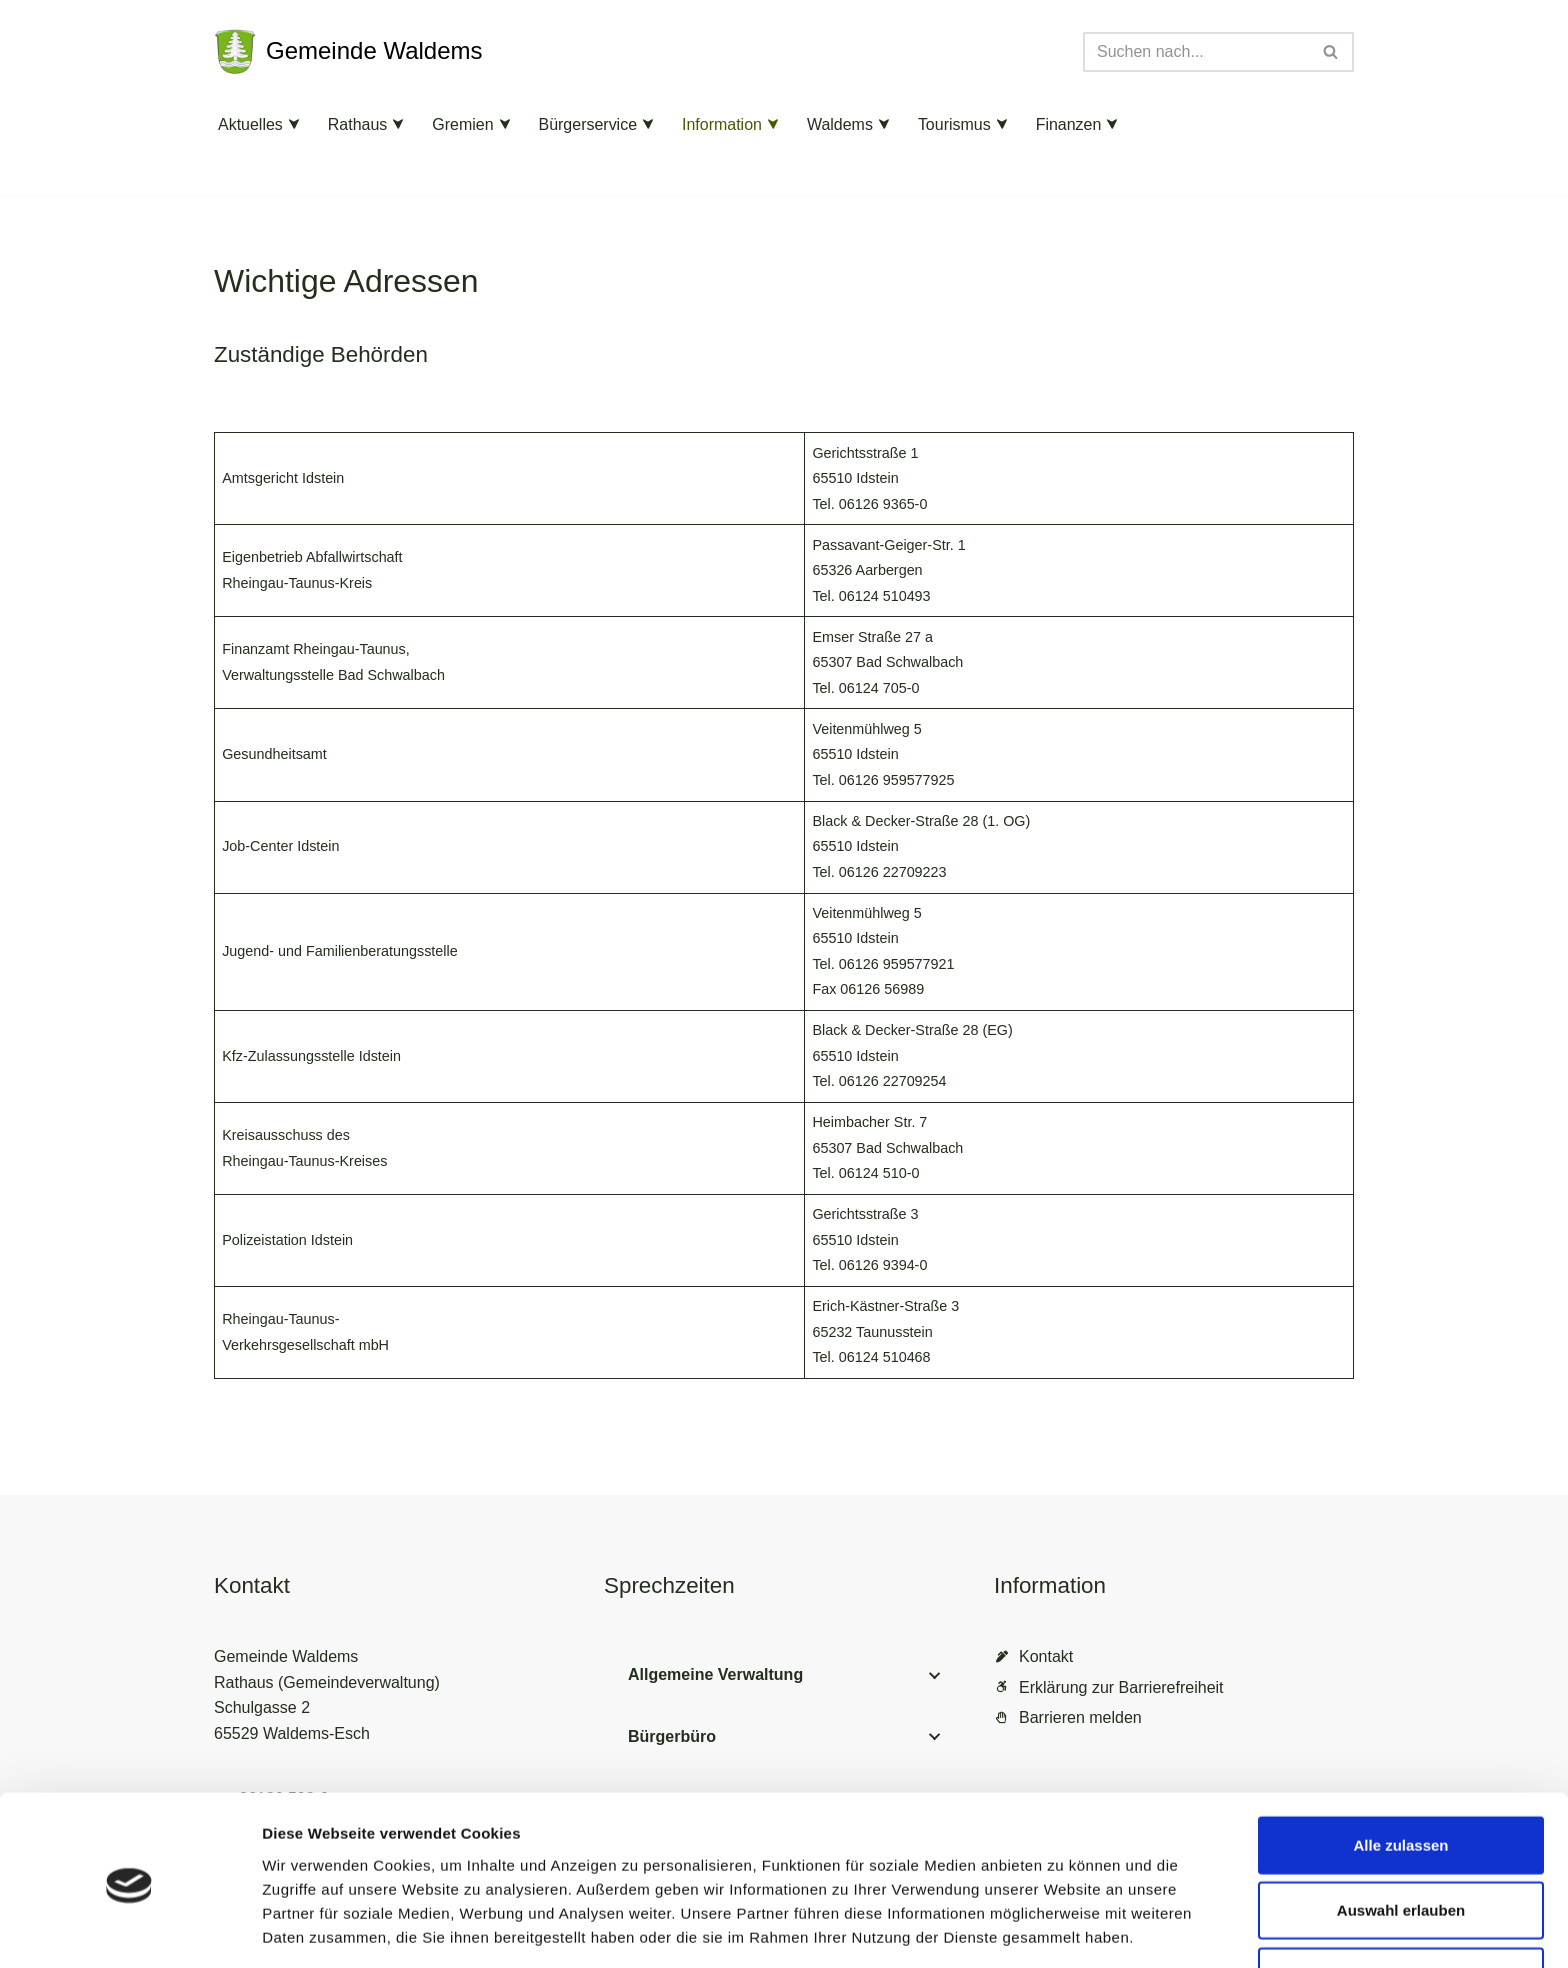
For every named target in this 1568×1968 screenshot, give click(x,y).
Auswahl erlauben (1401, 1837)
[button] (294, 124)
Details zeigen (1063, 1928)
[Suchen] (1196, 52)
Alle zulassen (1400, 1771)
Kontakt (1046, 1658)
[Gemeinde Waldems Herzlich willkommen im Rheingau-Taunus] (348, 52)
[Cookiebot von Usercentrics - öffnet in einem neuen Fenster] (129, 1929)
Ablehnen (1401, 1902)
